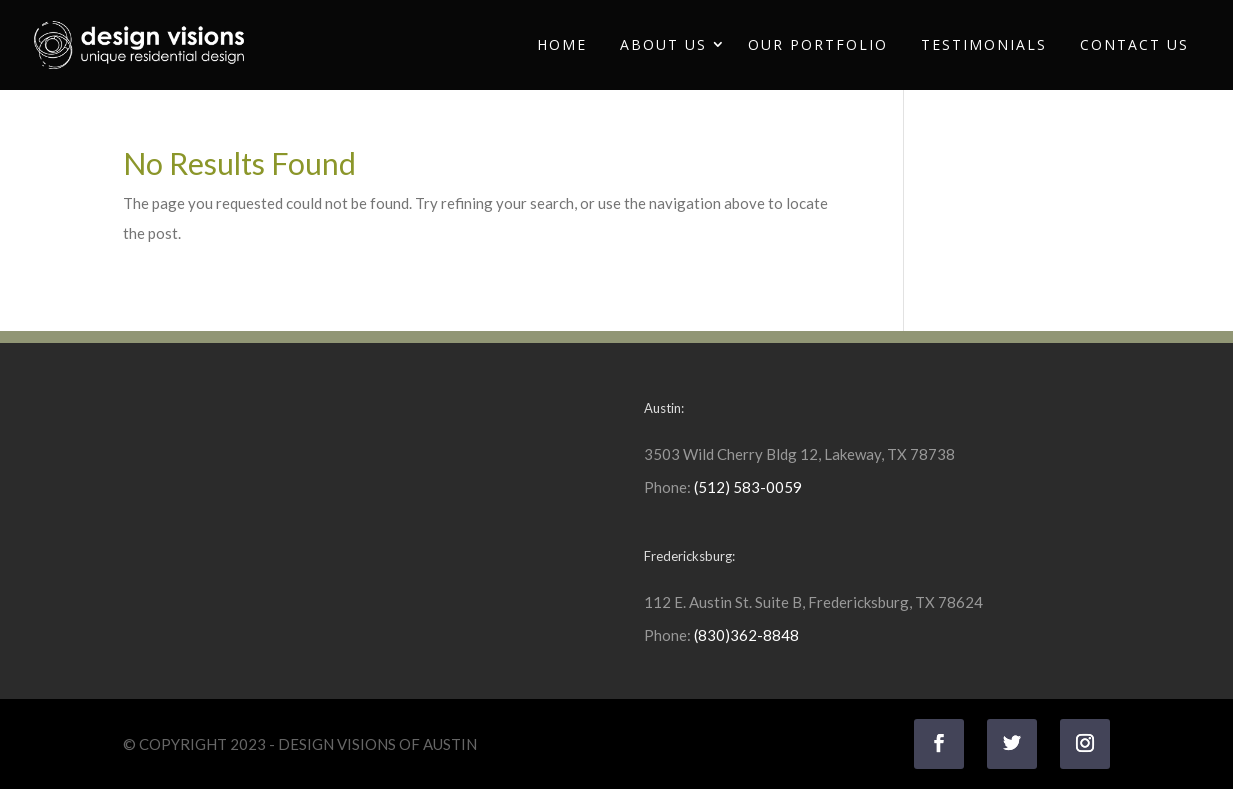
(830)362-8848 (746, 635)
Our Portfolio (818, 44)
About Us (663, 44)
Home (562, 44)
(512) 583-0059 (748, 487)
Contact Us (1134, 44)
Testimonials (984, 44)
